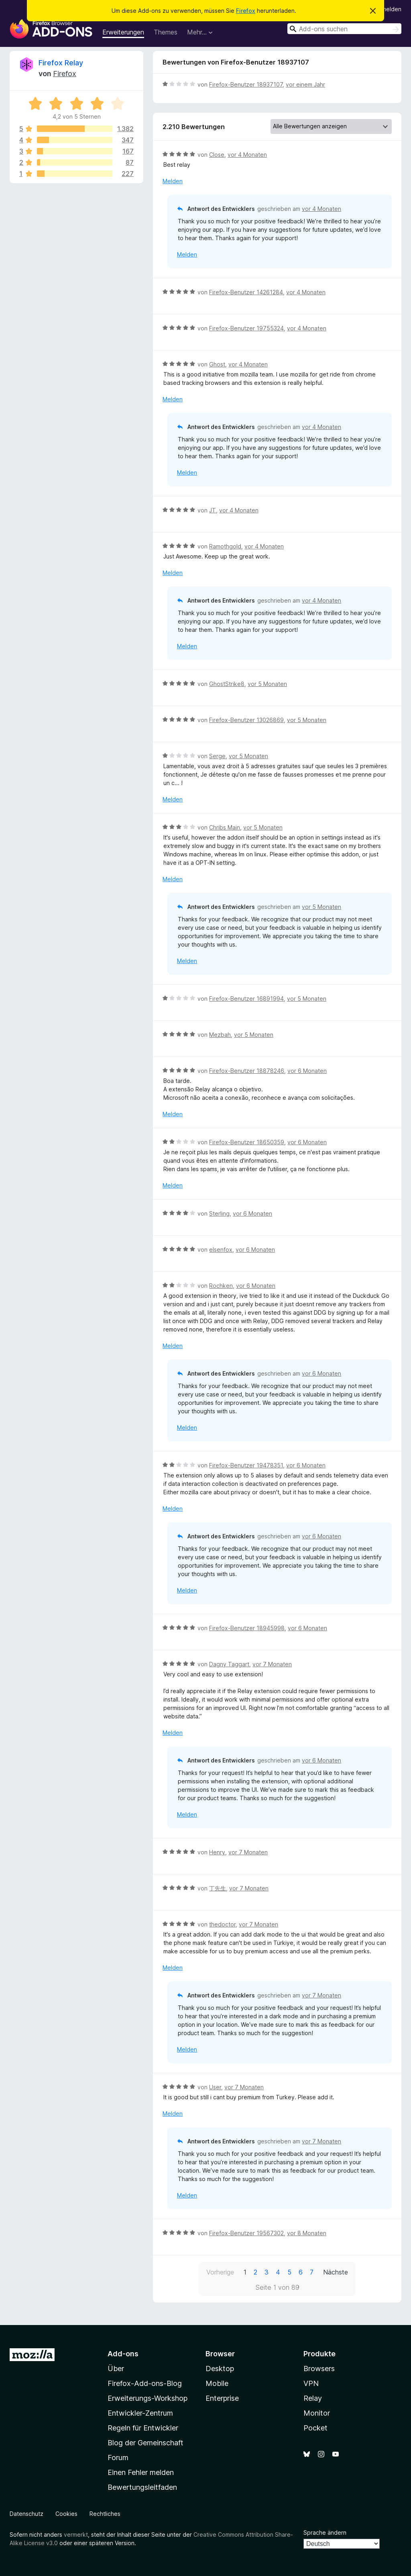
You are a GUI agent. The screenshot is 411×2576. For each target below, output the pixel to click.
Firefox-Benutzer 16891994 (246, 998)
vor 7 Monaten (272, 1664)
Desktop (220, 2368)
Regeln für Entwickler (143, 2428)
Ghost (217, 364)
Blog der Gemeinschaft (145, 2442)
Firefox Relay (61, 63)
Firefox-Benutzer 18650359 (246, 1142)
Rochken (221, 1285)
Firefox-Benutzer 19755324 (246, 328)
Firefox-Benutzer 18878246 (246, 1070)
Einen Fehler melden (141, 2472)
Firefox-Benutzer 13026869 (246, 719)
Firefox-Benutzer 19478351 (246, 1465)
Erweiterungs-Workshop (147, 2398)
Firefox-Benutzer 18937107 (246, 84)
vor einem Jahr (305, 84)
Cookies (66, 2513)
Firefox (245, 10)
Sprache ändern (324, 2532)
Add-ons (123, 2353)
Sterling (219, 1213)
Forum (118, 2457)
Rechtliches (105, 2513)
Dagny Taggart (229, 1664)
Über (116, 2368)
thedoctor (222, 1924)
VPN (311, 2383)
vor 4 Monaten (247, 154)
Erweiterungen (123, 32)
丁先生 (217, 1888)
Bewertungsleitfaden (142, 2487)
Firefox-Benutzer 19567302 (246, 2233)
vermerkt (76, 2534)
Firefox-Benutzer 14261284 (246, 292)
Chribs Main (224, 827)
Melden (173, 181)
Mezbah (220, 1034)
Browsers (319, 2368)
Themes (165, 32)
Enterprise (222, 2398)
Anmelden (388, 9)
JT (212, 510)
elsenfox (220, 1249)
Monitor (316, 2413)
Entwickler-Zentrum (140, 2413)
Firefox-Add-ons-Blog (145, 2383)
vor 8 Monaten (306, 2233)
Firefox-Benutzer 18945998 (247, 1628)
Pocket (315, 2428)
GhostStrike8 (226, 683)
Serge (217, 756)
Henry (217, 1852)
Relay (312, 2398)
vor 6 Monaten (307, 1070)
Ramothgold (225, 546)
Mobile (217, 2383)
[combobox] (344, 28)
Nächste (335, 2272)
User (215, 2087)
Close (216, 154)
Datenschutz (26, 2513)
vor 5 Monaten (267, 683)
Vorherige (220, 2272)
